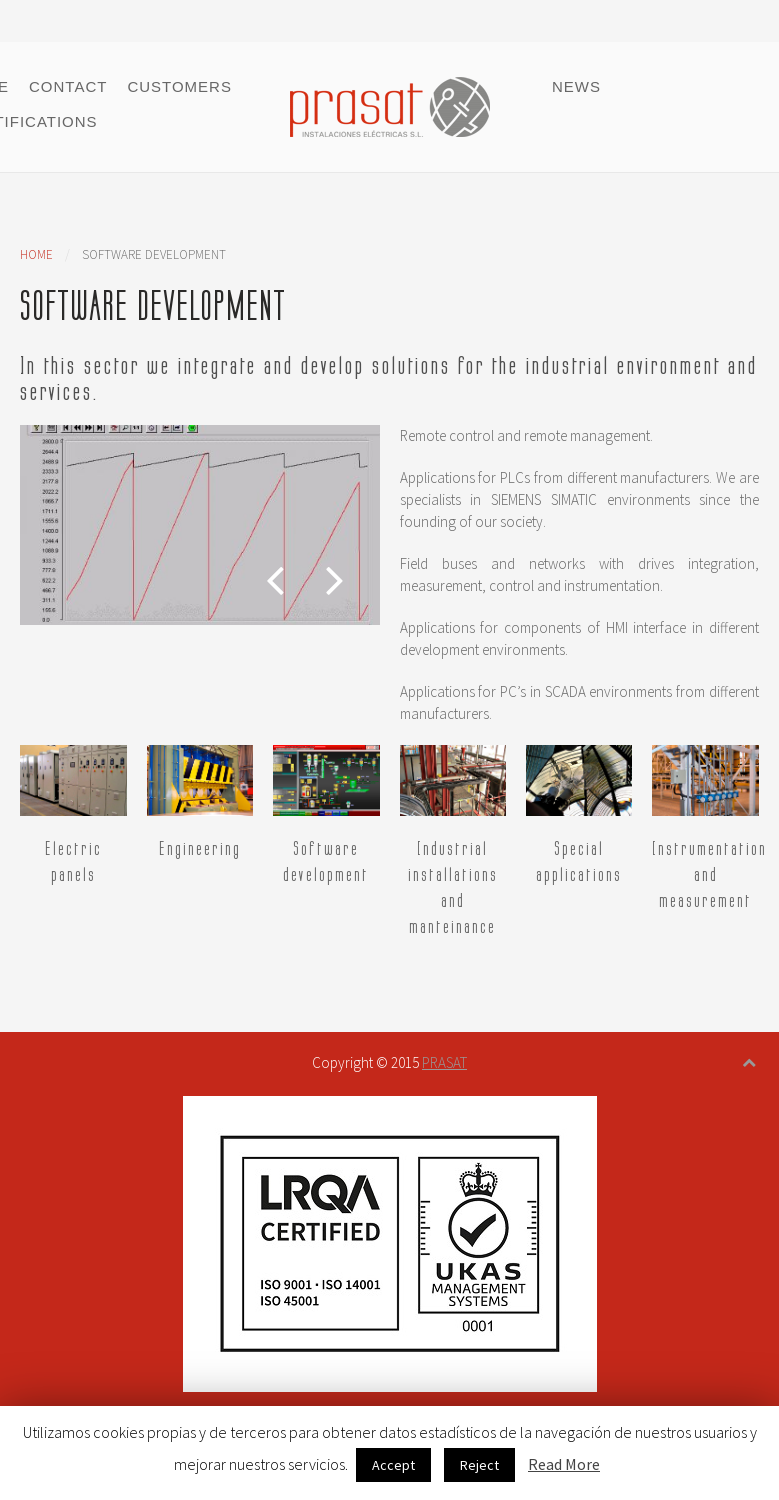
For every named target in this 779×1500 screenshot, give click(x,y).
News (576, 86)
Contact (68, 86)
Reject (479, 1465)
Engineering (200, 849)
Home (36, 254)
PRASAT (444, 1062)
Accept (393, 1465)
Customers (179, 86)
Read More (564, 1464)
